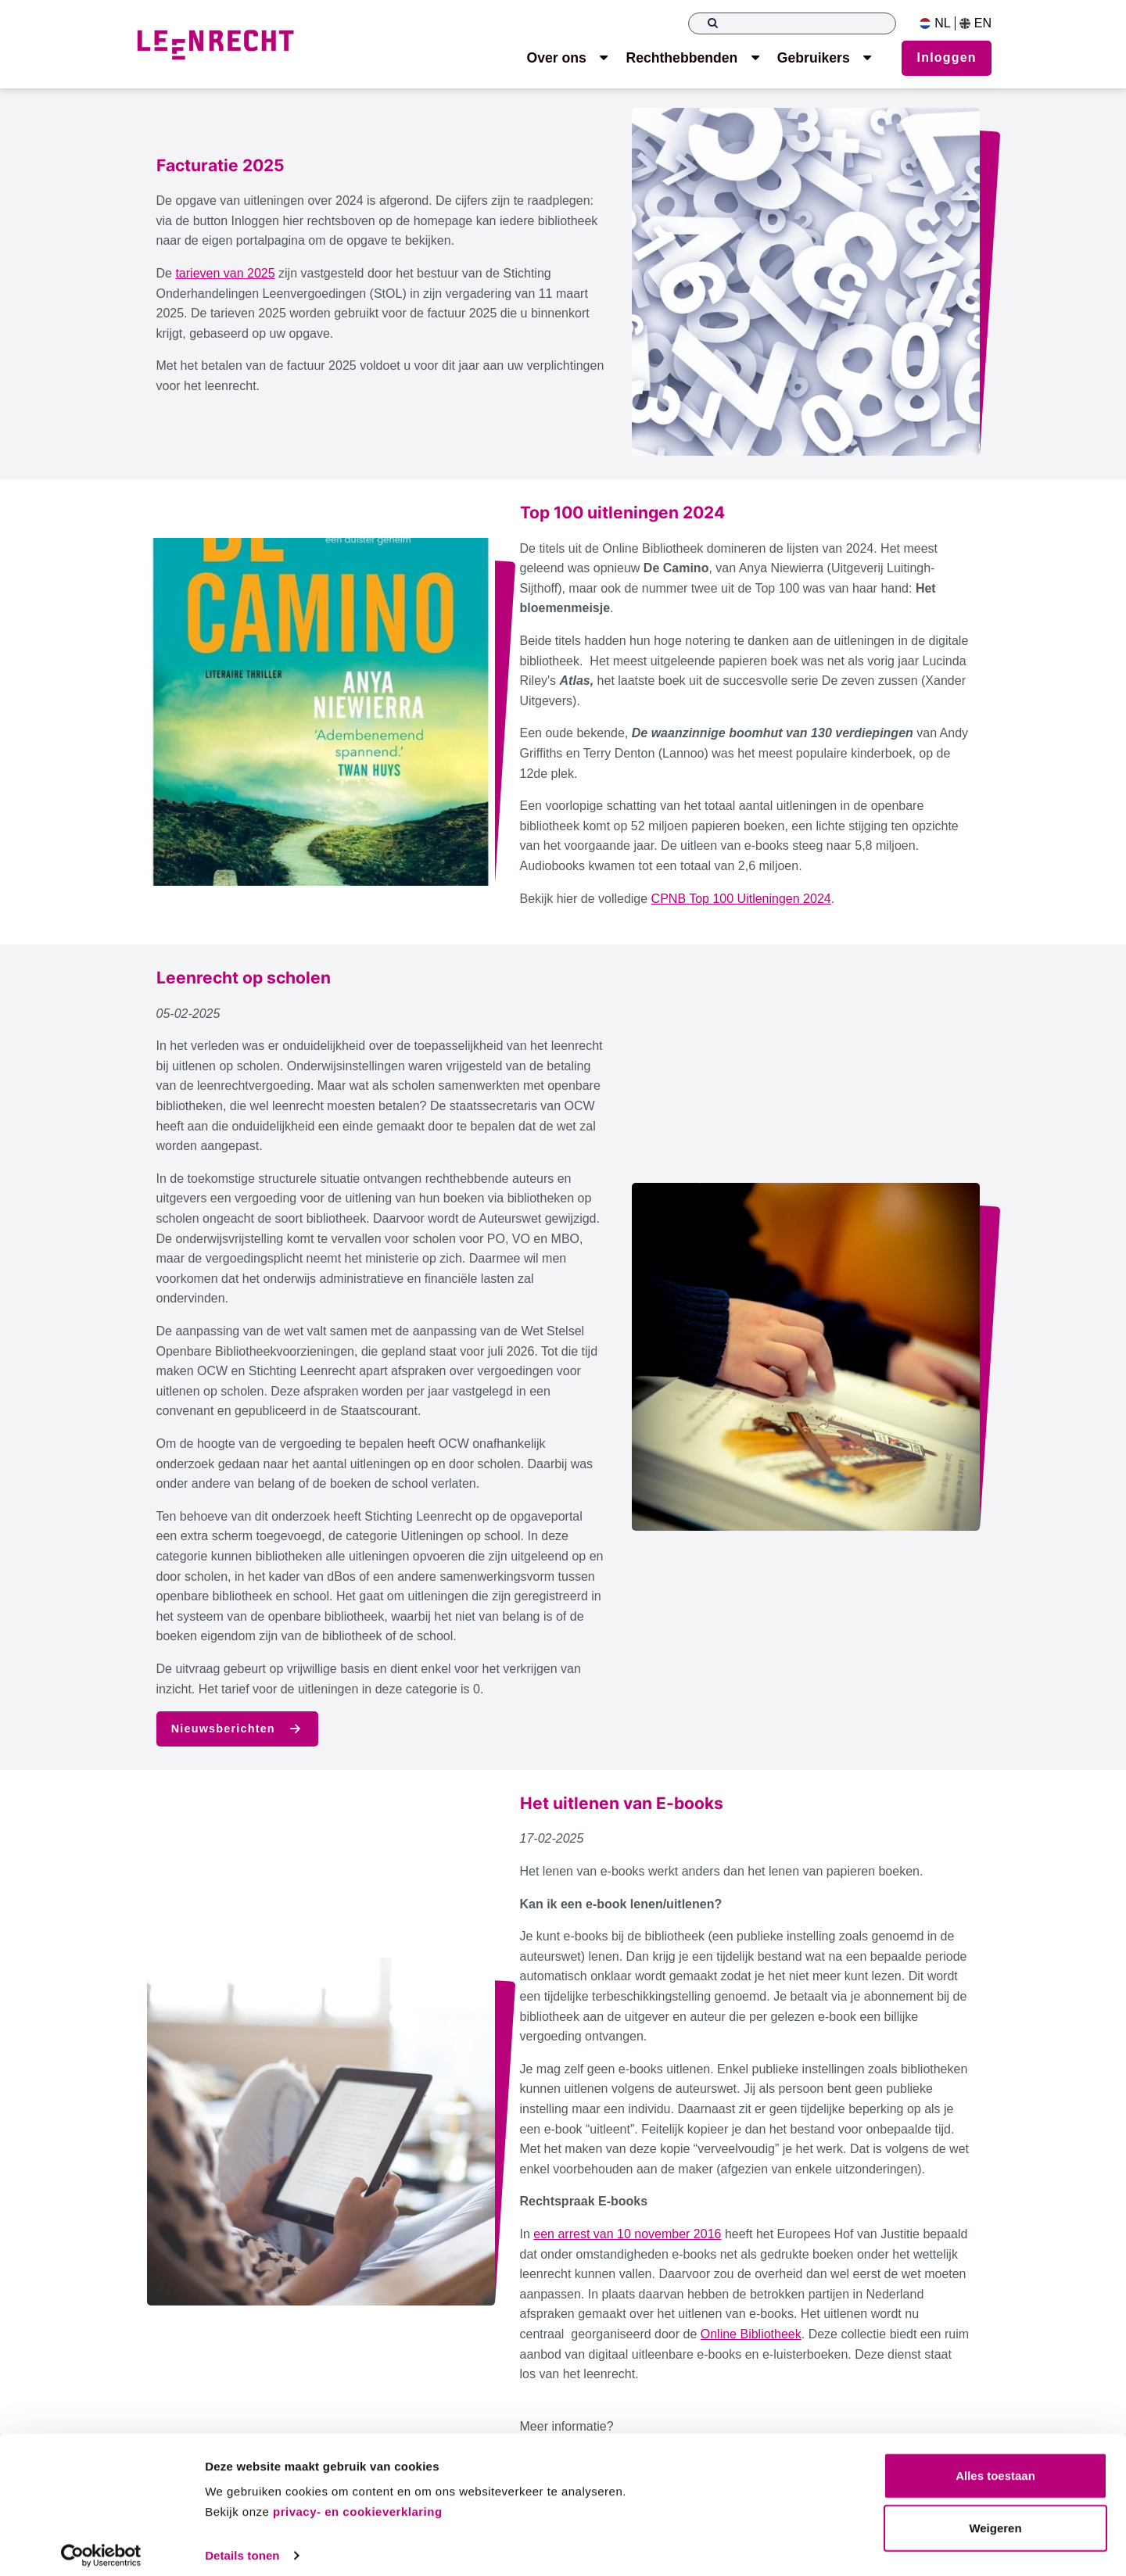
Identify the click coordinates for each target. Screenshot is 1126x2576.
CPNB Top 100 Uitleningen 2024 (741, 898)
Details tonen (242, 2545)
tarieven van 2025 (224, 273)
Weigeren (995, 2518)
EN (975, 23)
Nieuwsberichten (237, 1729)
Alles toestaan (995, 2466)
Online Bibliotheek (751, 2334)
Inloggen (947, 57)
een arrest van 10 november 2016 (627, 2234)
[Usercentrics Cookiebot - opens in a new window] (101, 2545)
